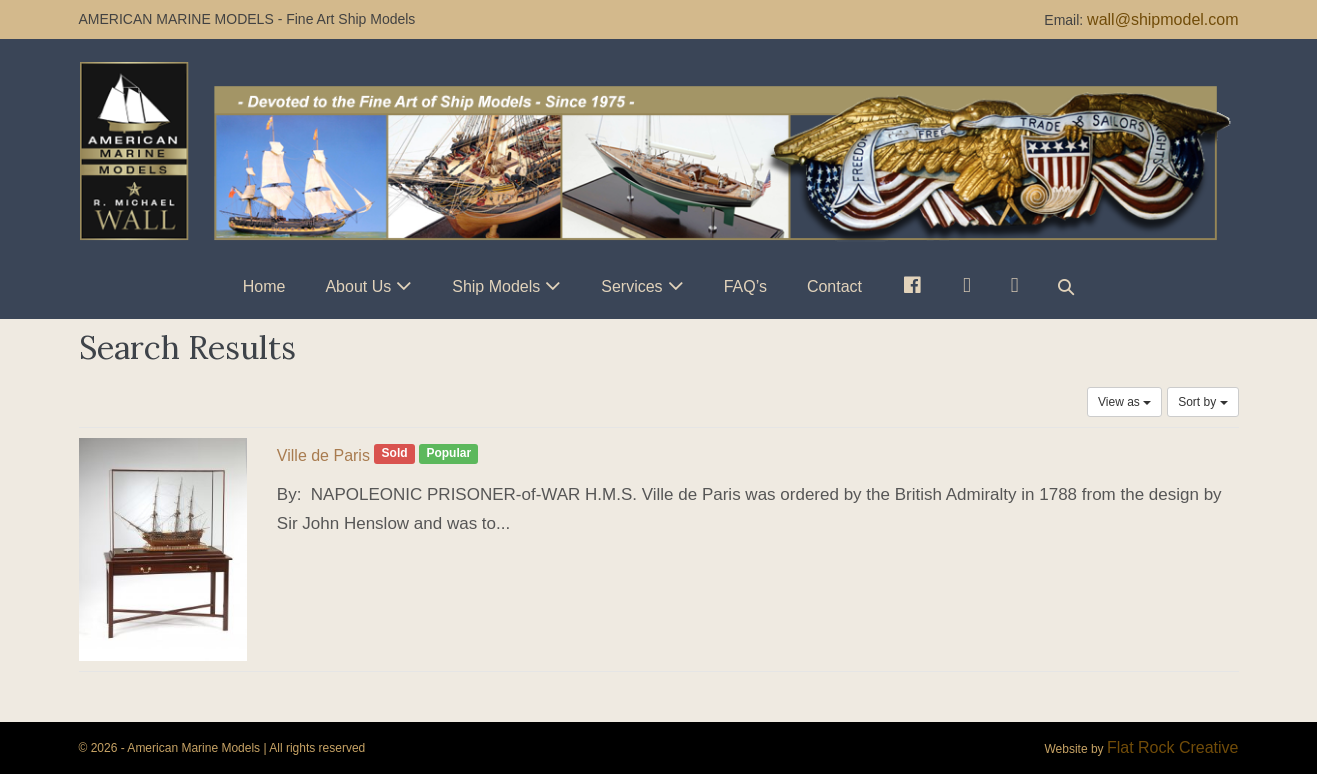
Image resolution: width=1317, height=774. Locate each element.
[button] (1066, 286)
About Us (358, 286)
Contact (834, 286)
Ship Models (496, 286)
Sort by (1202, 402)
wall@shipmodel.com (1162, 19)
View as (1124, 402)
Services (631, 286)
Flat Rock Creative (1173, 747)
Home (264, 286)
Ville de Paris (323, 455)
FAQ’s (745, 286)
